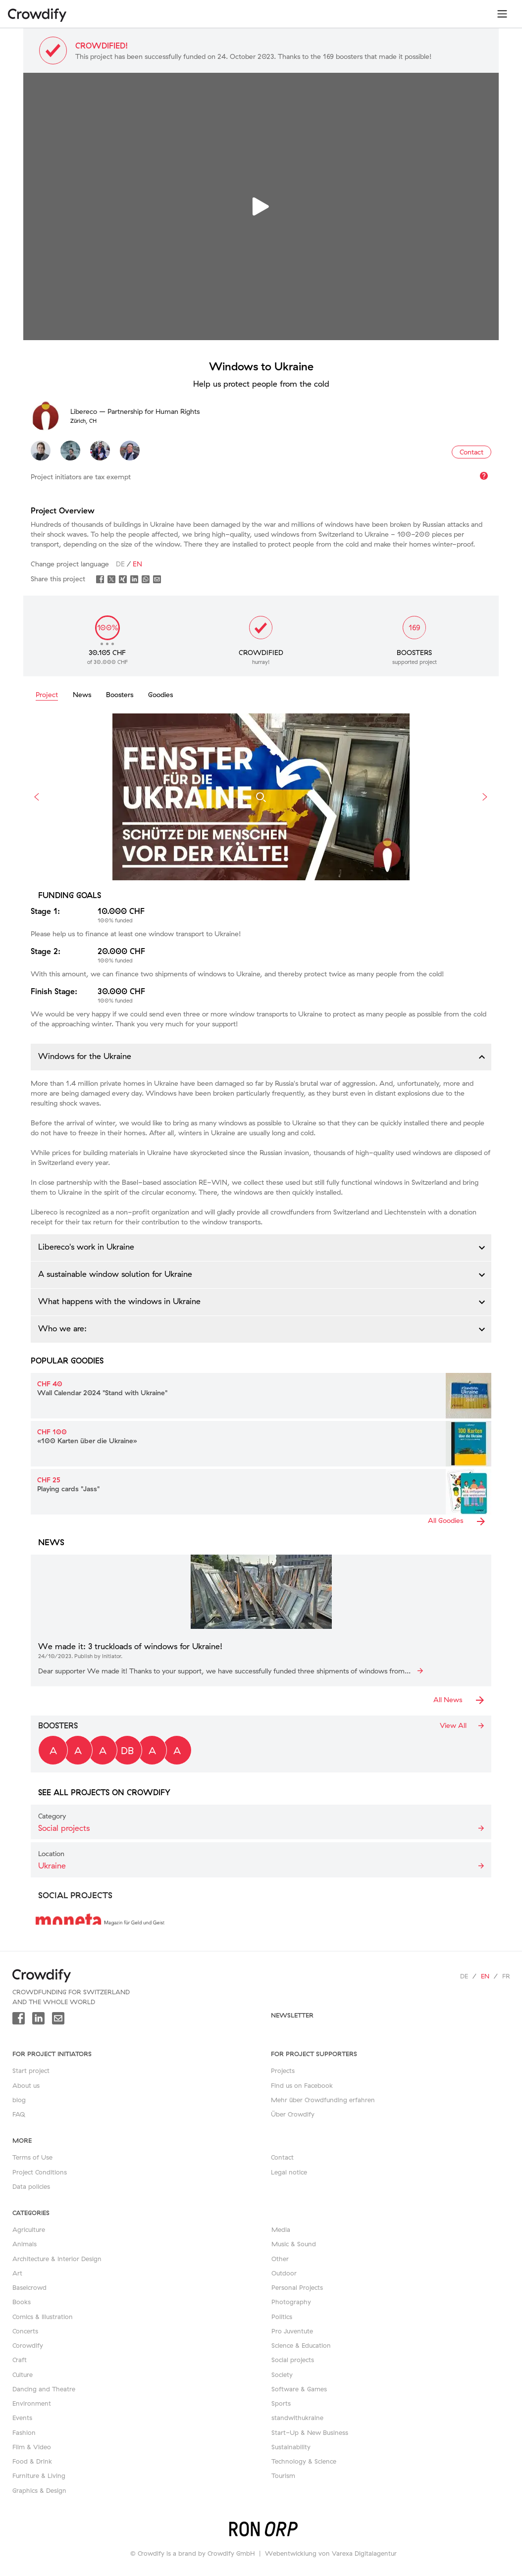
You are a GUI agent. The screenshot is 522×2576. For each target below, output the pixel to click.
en (485, 1976)
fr (506, 1976)
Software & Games (299, 2389)
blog (19, 2100)
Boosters (119, 694)
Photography (291, 2302)
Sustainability (291, 2447)
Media (280, 2229)
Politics (281, 2317)
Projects (283, 2070)
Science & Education (301, 2345)
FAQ (18, 2114)
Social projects (292, 2360)
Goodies (160, 694)
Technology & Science (303, 2461)
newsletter (292, 2015)
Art (17, 2273)
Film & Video (31, 2447)
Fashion (24, 2432)
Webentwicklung (290, 2553)
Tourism (283, 2475)
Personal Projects (297, 2287)
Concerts (25, 2331)
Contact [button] (471, 452)
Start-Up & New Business (309, 2432)
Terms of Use (32, 2157)
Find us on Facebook (302, 2085)
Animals (24, 2244)
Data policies (31, 2186)
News (82, 694)
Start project (31, 2070)
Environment (31, 2403)
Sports (281, 2403)
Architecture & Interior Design (57, 2259)
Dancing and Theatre (43, 2389)
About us (26, 2085)
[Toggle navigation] (502, 14)
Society (282, 2374)
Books (21, 2302)
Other (280, 2259)
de (464, 1976)
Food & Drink (32, 2461)
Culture (22, 2374)
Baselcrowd (29, 2287)
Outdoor (284, 2273)
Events (22, 2418)
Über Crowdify (292, 2114)
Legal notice (289, 2172)
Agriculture (28, 2229)
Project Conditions (39, 2172)
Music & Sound (293, 2244)
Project (47, 694)
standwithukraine (297, 2418)
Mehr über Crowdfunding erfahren (323, 2100)
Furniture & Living (38, 2475)
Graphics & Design (39, 2490)
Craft (19, 2360)
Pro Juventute (292, 2331)
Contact (282, 2157)
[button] (261, 1057)
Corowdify (27, 2345)
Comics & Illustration (42, 2317)
